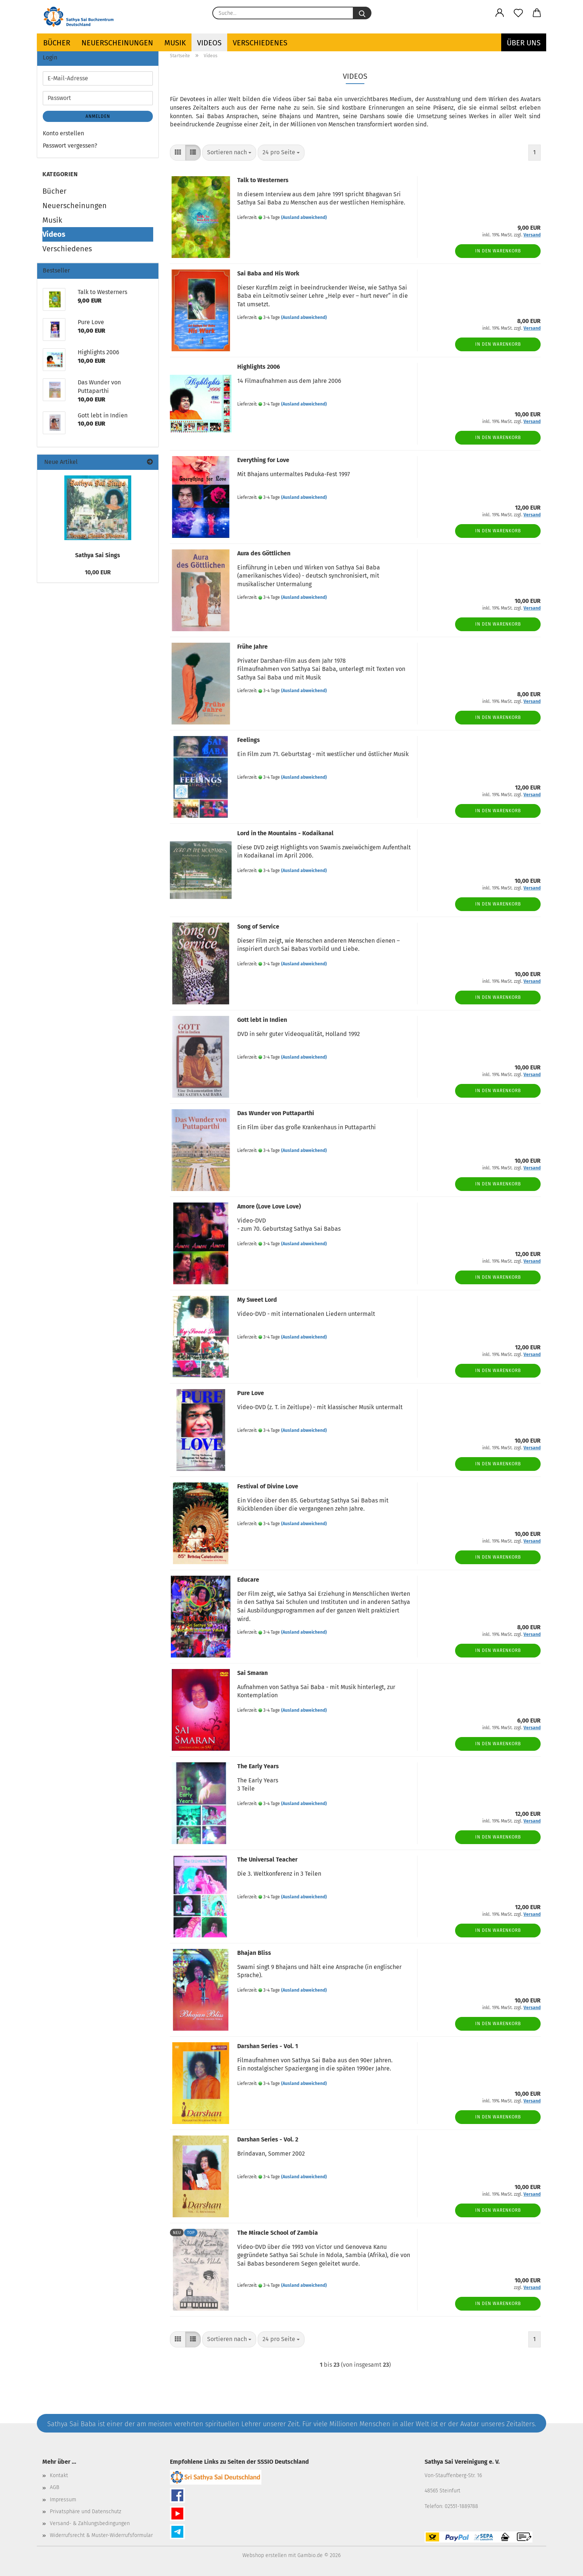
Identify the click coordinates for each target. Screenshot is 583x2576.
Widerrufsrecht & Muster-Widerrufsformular (101, 2535)
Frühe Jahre (252, 646)
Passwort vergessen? (70, 145)
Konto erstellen (63, 133)
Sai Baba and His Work (268, 273)
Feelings (248, 739)
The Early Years (258, 1766)
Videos (209, 42)
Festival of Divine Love (267, 1486)
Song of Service (258, 926)
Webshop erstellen (264, 2555)
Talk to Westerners (263, 180)
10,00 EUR (98, 572)
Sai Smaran (252, 1672)
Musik (175, 42)
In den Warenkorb (498, 251)
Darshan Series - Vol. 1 (267, 2046)
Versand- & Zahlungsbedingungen (90, 2523)
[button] (499, 13)
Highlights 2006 (258, 366)
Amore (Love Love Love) (269, 1206)
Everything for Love (263, 460)
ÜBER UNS (524, 42)
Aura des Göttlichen (263, 553)
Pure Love (250, 1393)
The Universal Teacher (267, 1859)
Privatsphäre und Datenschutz (85, 2511)
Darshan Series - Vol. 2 (267, 2139)
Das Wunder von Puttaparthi (275, 1113)
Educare (248, 1579)
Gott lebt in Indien (262, 1019)
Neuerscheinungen (117, 42)
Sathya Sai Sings (97, 555)
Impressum (63, 2499)
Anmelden (98, 116)
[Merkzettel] (518, 13)
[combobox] (229, 153)
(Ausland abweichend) (304, 217)
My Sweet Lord (257, 1299)
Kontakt (59, 2475)
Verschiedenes (260, 42)
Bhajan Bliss (254, 1952)
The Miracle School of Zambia (277, 2232)
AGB (54, 2487)
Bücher (56, 42)
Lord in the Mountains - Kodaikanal (285, 833)
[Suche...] (362, 13)
